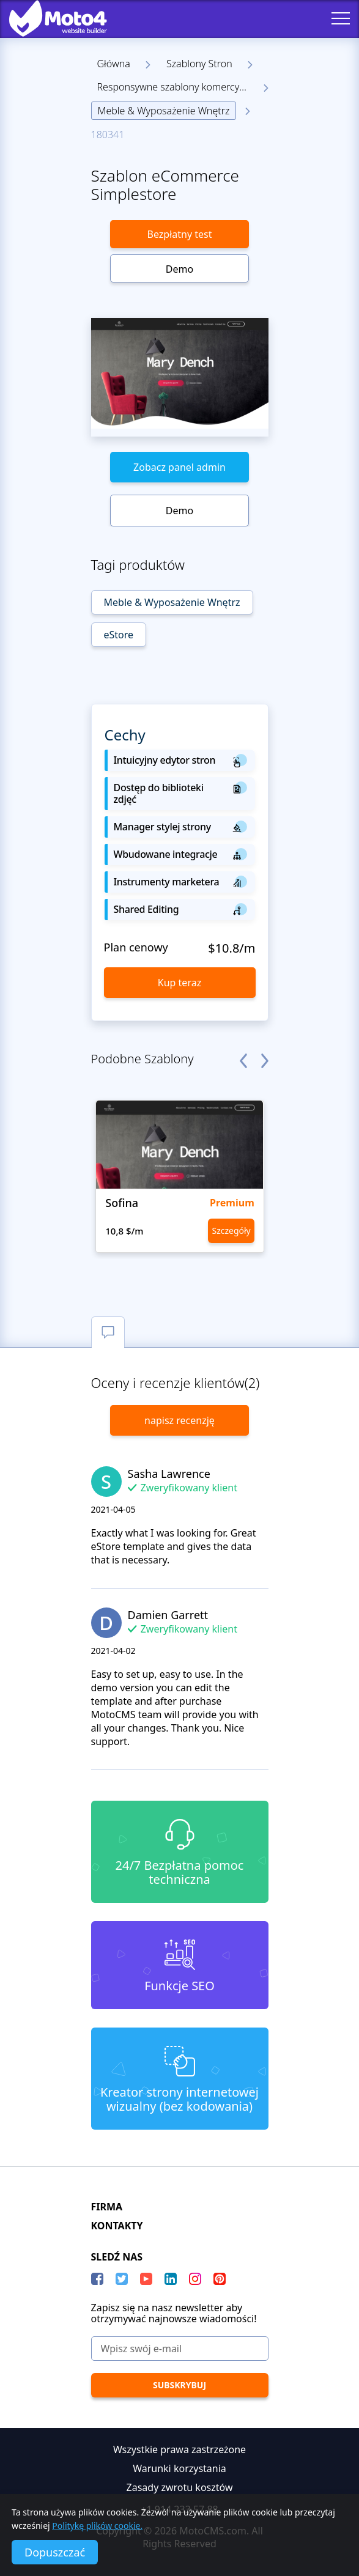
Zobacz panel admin (179, 467)
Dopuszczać (54, 2552)
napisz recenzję (179, 1420)
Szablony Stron (199, 63)
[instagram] (195, 2279)
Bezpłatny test (179, 234)
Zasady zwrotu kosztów (180, 2487)
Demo (179, 269)
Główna (113, 63)
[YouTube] (146, 2279)
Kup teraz (179, 982)
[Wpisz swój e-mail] (179, 2348)
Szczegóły (231, 1230)
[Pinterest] (219, 2279)
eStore (119, 634)
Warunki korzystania (179, 2468)
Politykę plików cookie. (97, 2525)
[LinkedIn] (171, 2279)
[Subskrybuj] (179, 2385)
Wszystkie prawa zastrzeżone (179, 2449)
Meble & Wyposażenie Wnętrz (164, 110)
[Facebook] (97, 2279)
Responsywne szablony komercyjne (175, 87)
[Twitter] (122, 2279)
